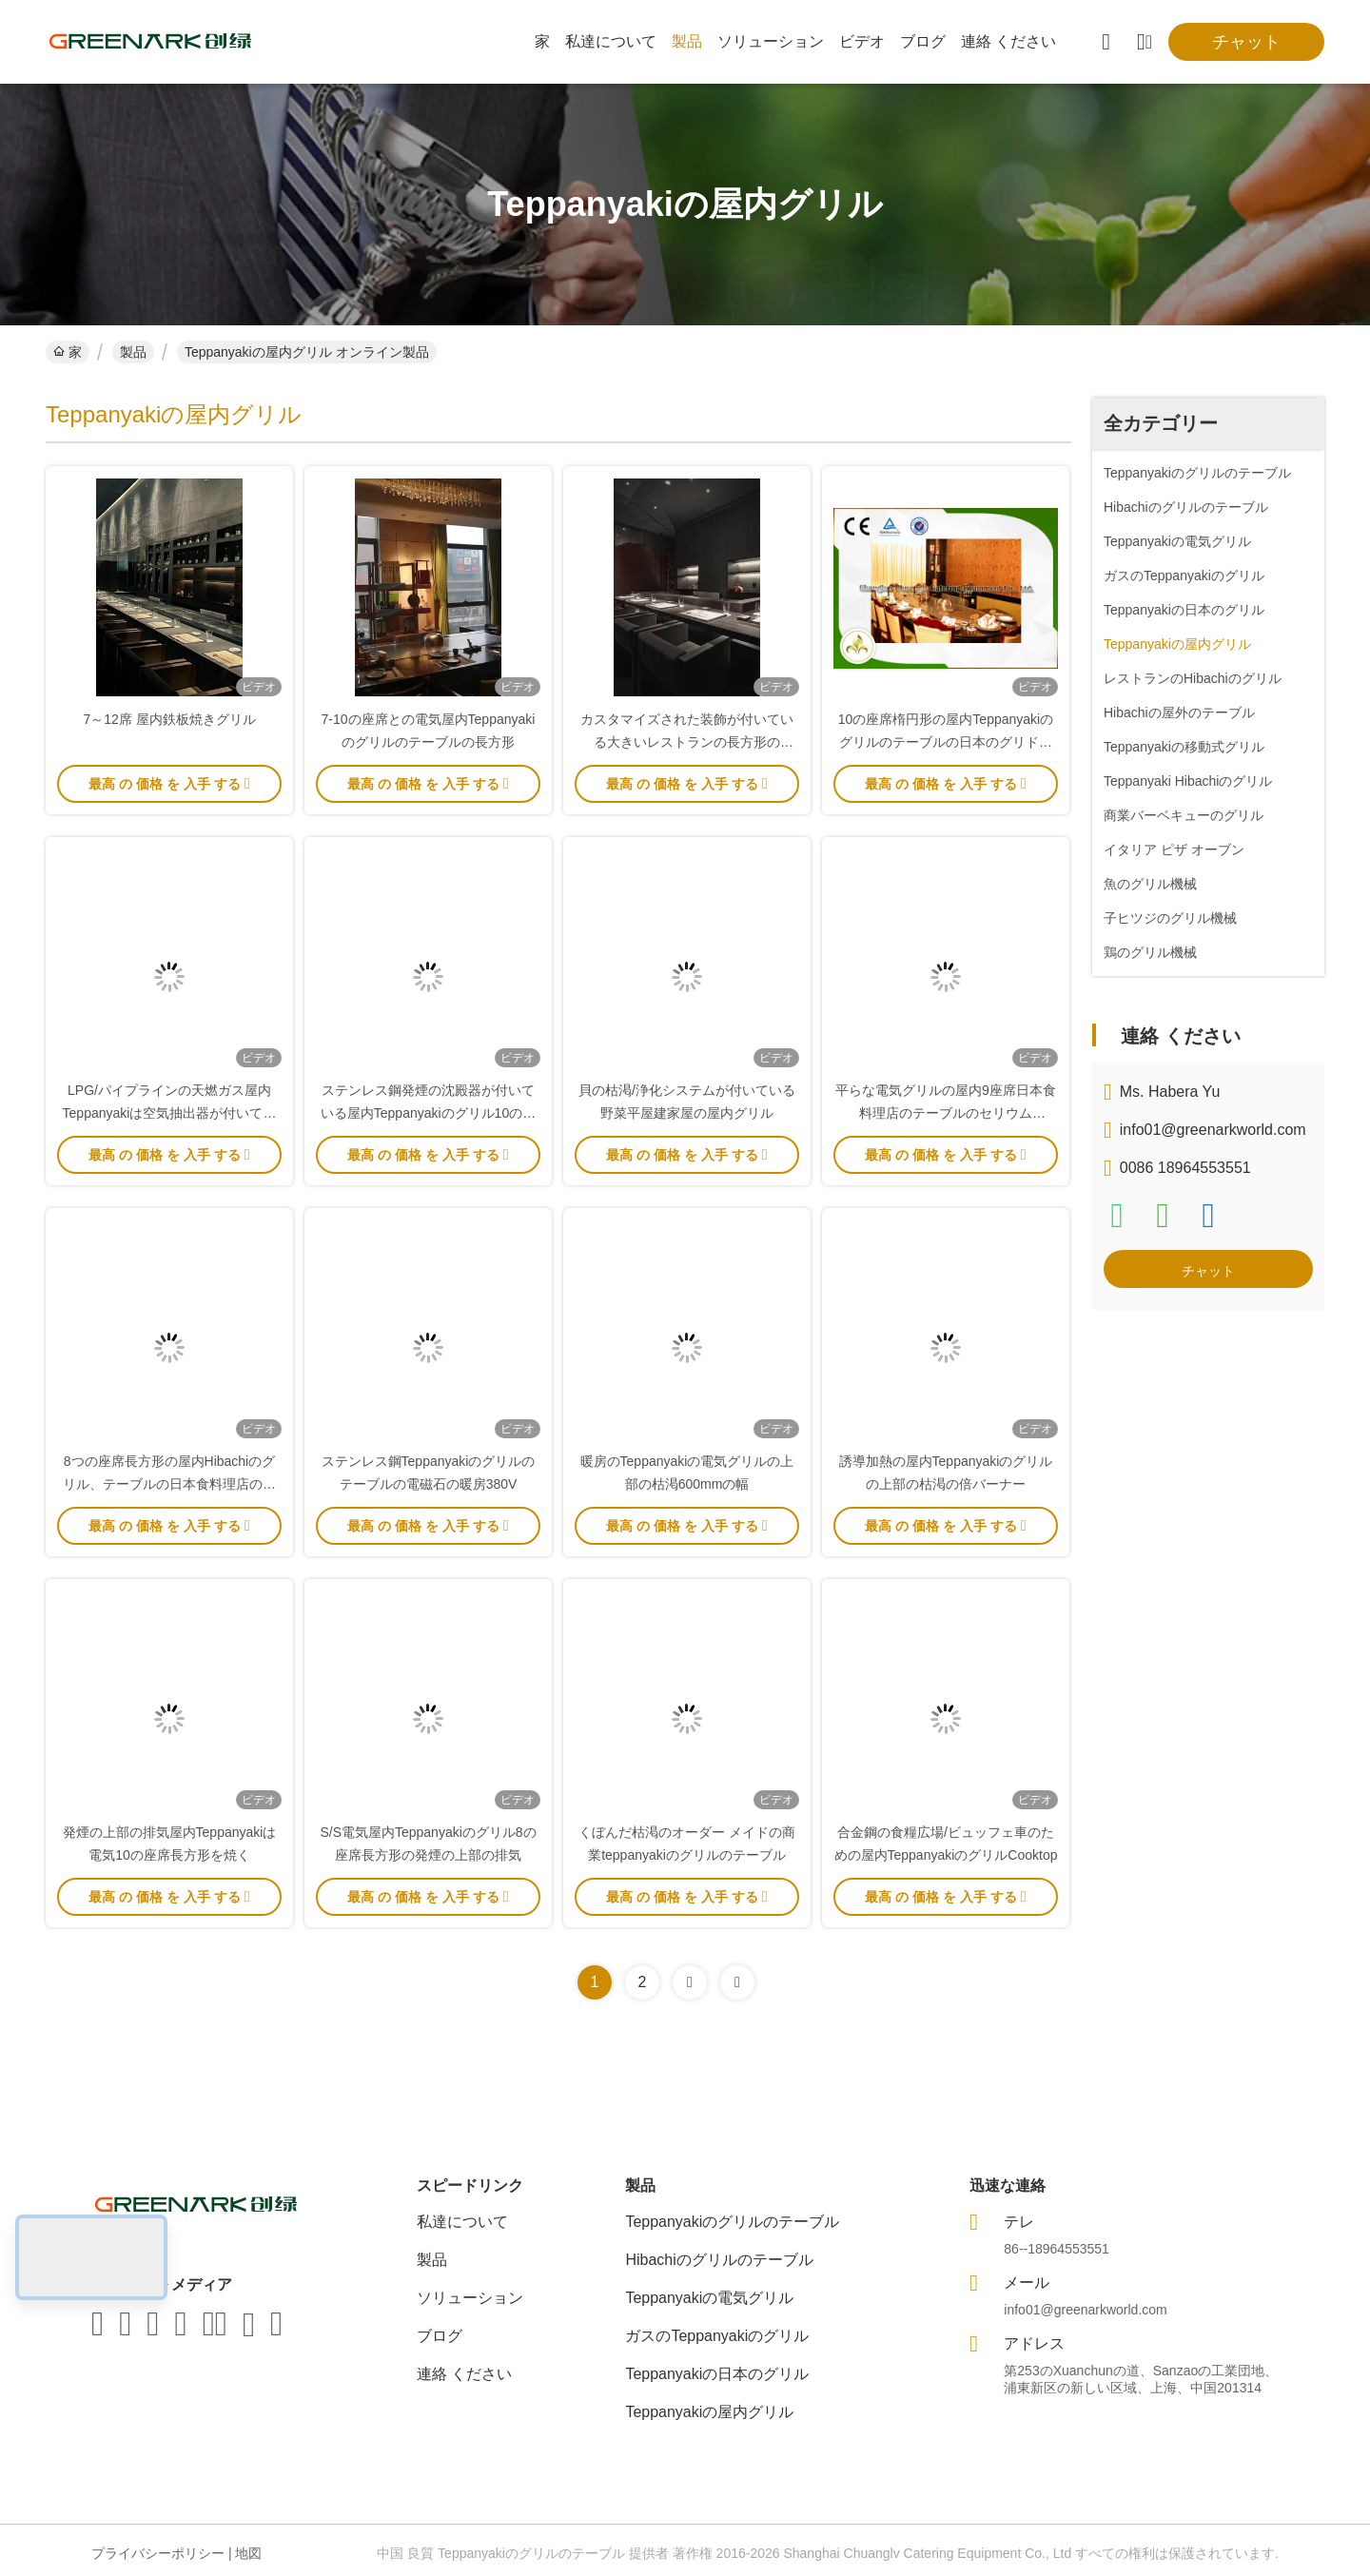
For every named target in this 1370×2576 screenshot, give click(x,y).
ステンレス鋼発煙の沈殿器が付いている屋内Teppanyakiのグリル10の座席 (428, 1113)
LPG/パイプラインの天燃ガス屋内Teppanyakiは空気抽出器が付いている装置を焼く (170, 1113)
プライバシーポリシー (158, 2553)
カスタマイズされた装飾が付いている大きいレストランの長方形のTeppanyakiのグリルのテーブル (686, 742)
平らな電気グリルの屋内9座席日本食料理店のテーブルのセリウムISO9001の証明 (945, 1113)
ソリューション (770, 41)
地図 (248, 2553)
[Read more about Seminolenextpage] (690, 1982)
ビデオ (862, 41)
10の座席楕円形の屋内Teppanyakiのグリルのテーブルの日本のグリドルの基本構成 (945, 742)
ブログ (923, 41)
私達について (610, 41)
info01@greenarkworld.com (1213, 1130)
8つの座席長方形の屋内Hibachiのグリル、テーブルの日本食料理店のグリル (169, 1484)
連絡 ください (1008, 41)
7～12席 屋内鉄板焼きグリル (169, 719)
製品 (687, 41)
